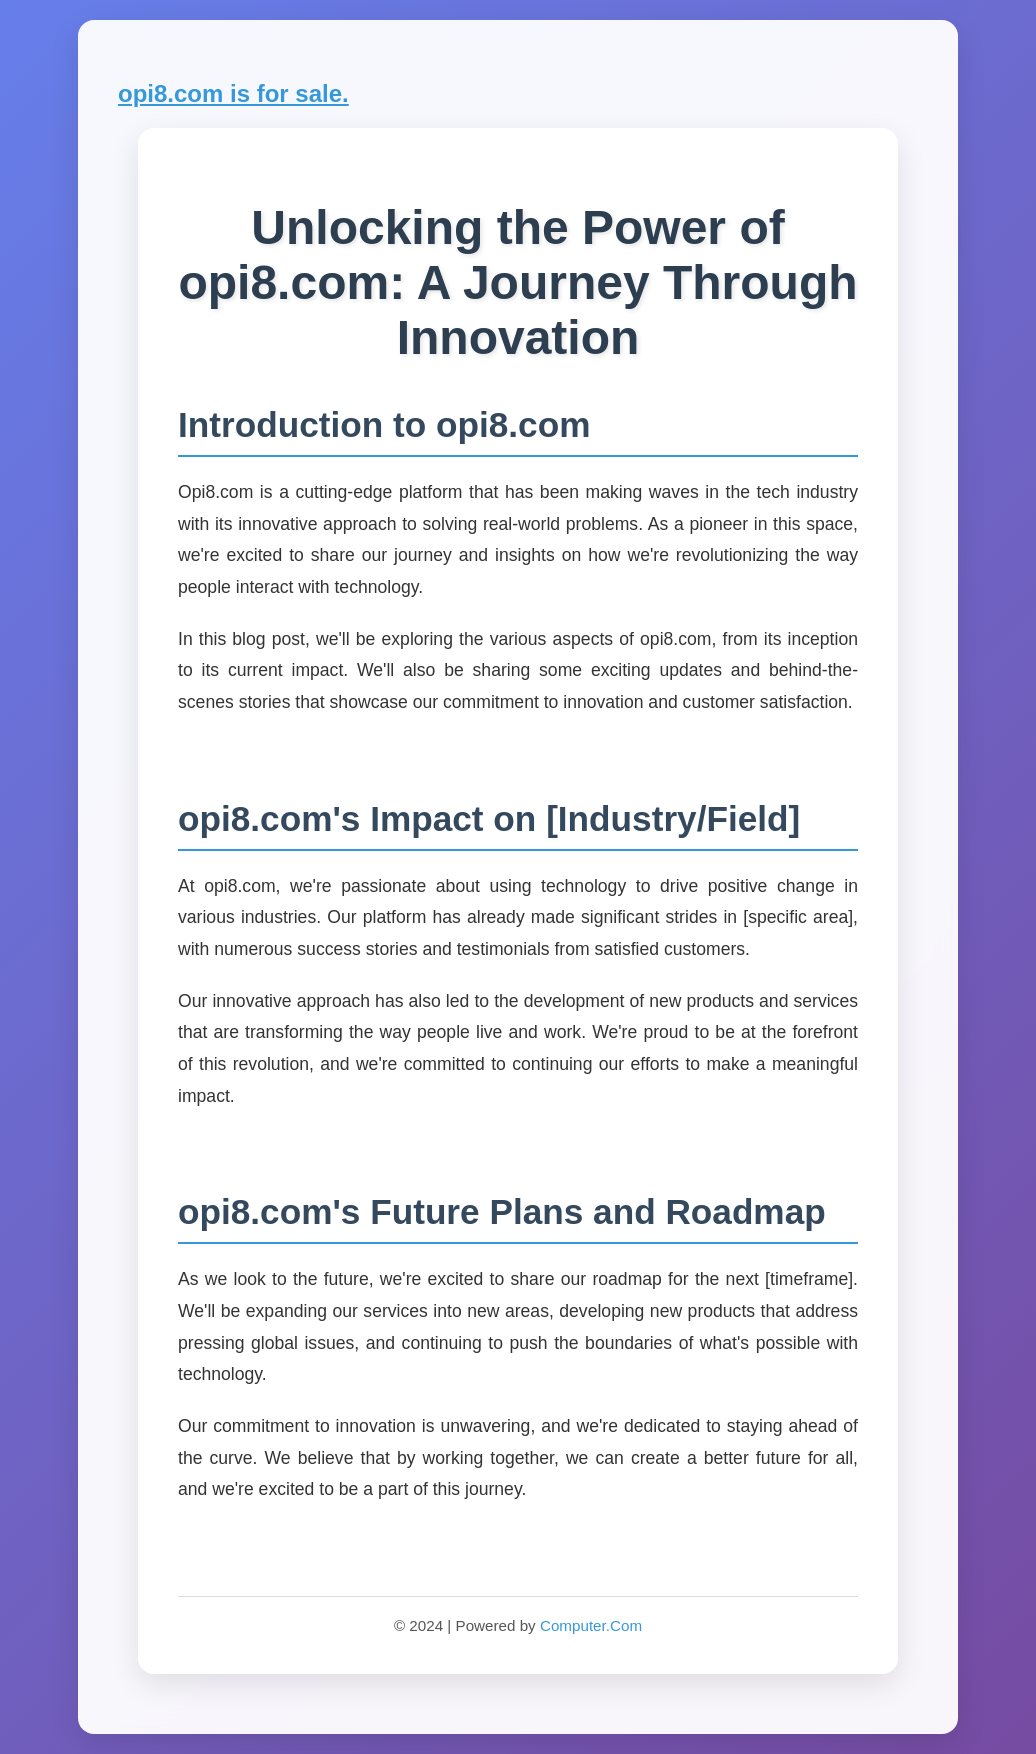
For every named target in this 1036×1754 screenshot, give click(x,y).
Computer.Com (591, 1625)
